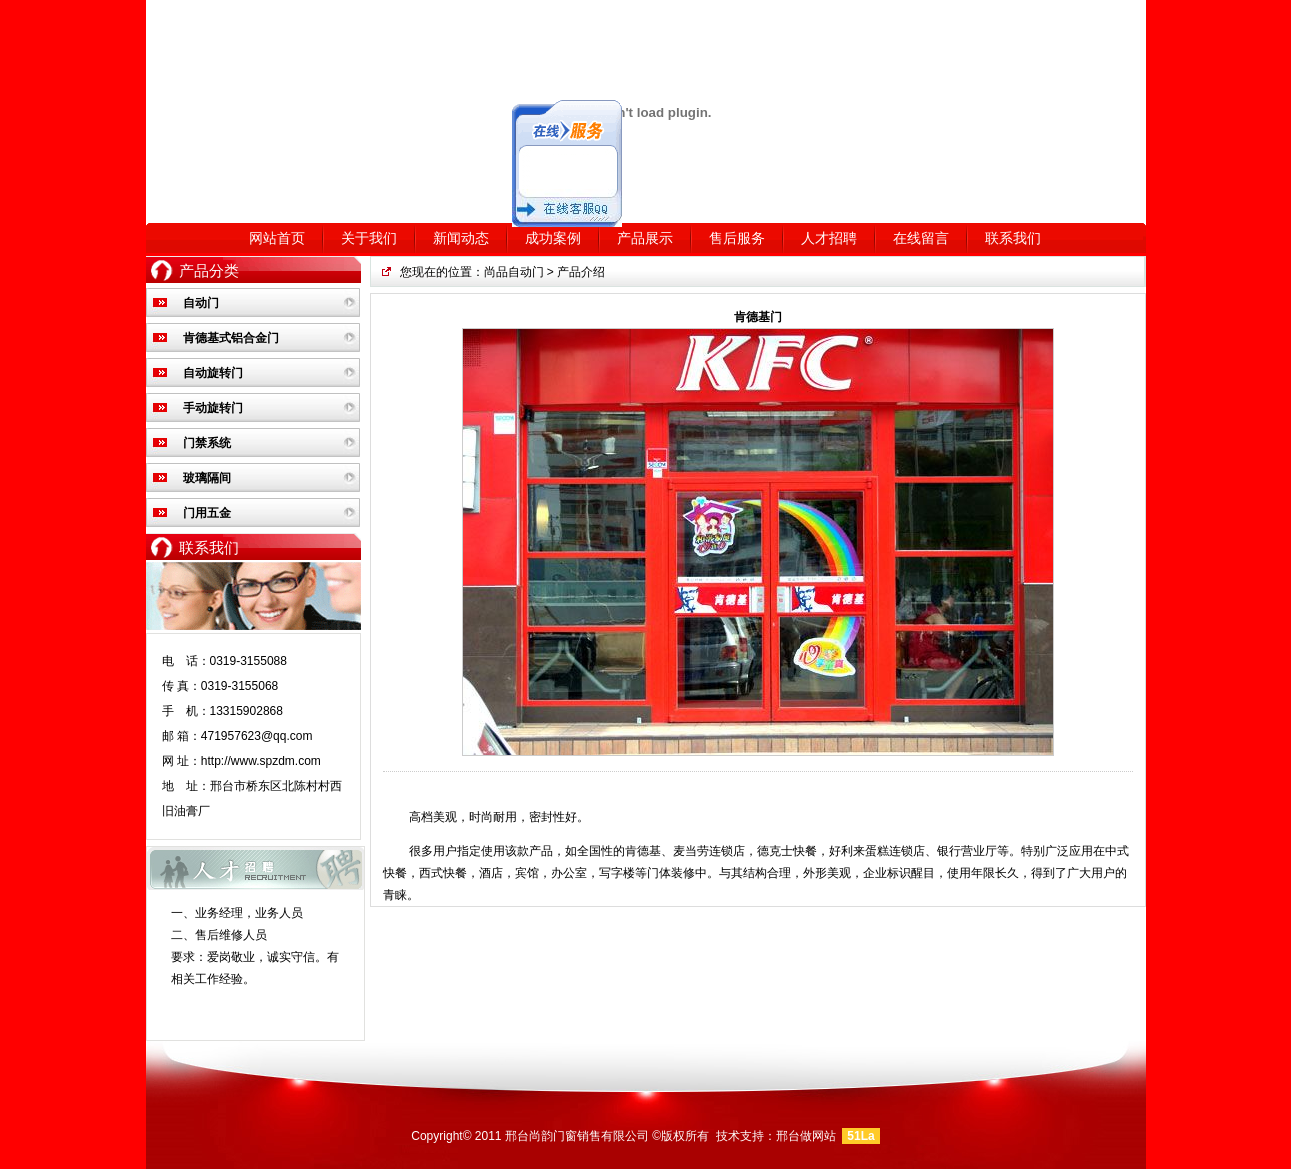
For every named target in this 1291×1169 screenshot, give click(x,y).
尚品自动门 (514, 272)
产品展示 (645, 238)
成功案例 (553, 238)
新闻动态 (461, 238)
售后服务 (737, 238)
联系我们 (1013, 238)
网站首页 (277, 238)
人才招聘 (829, 238)
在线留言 (921, 238)
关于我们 (369, 238)
